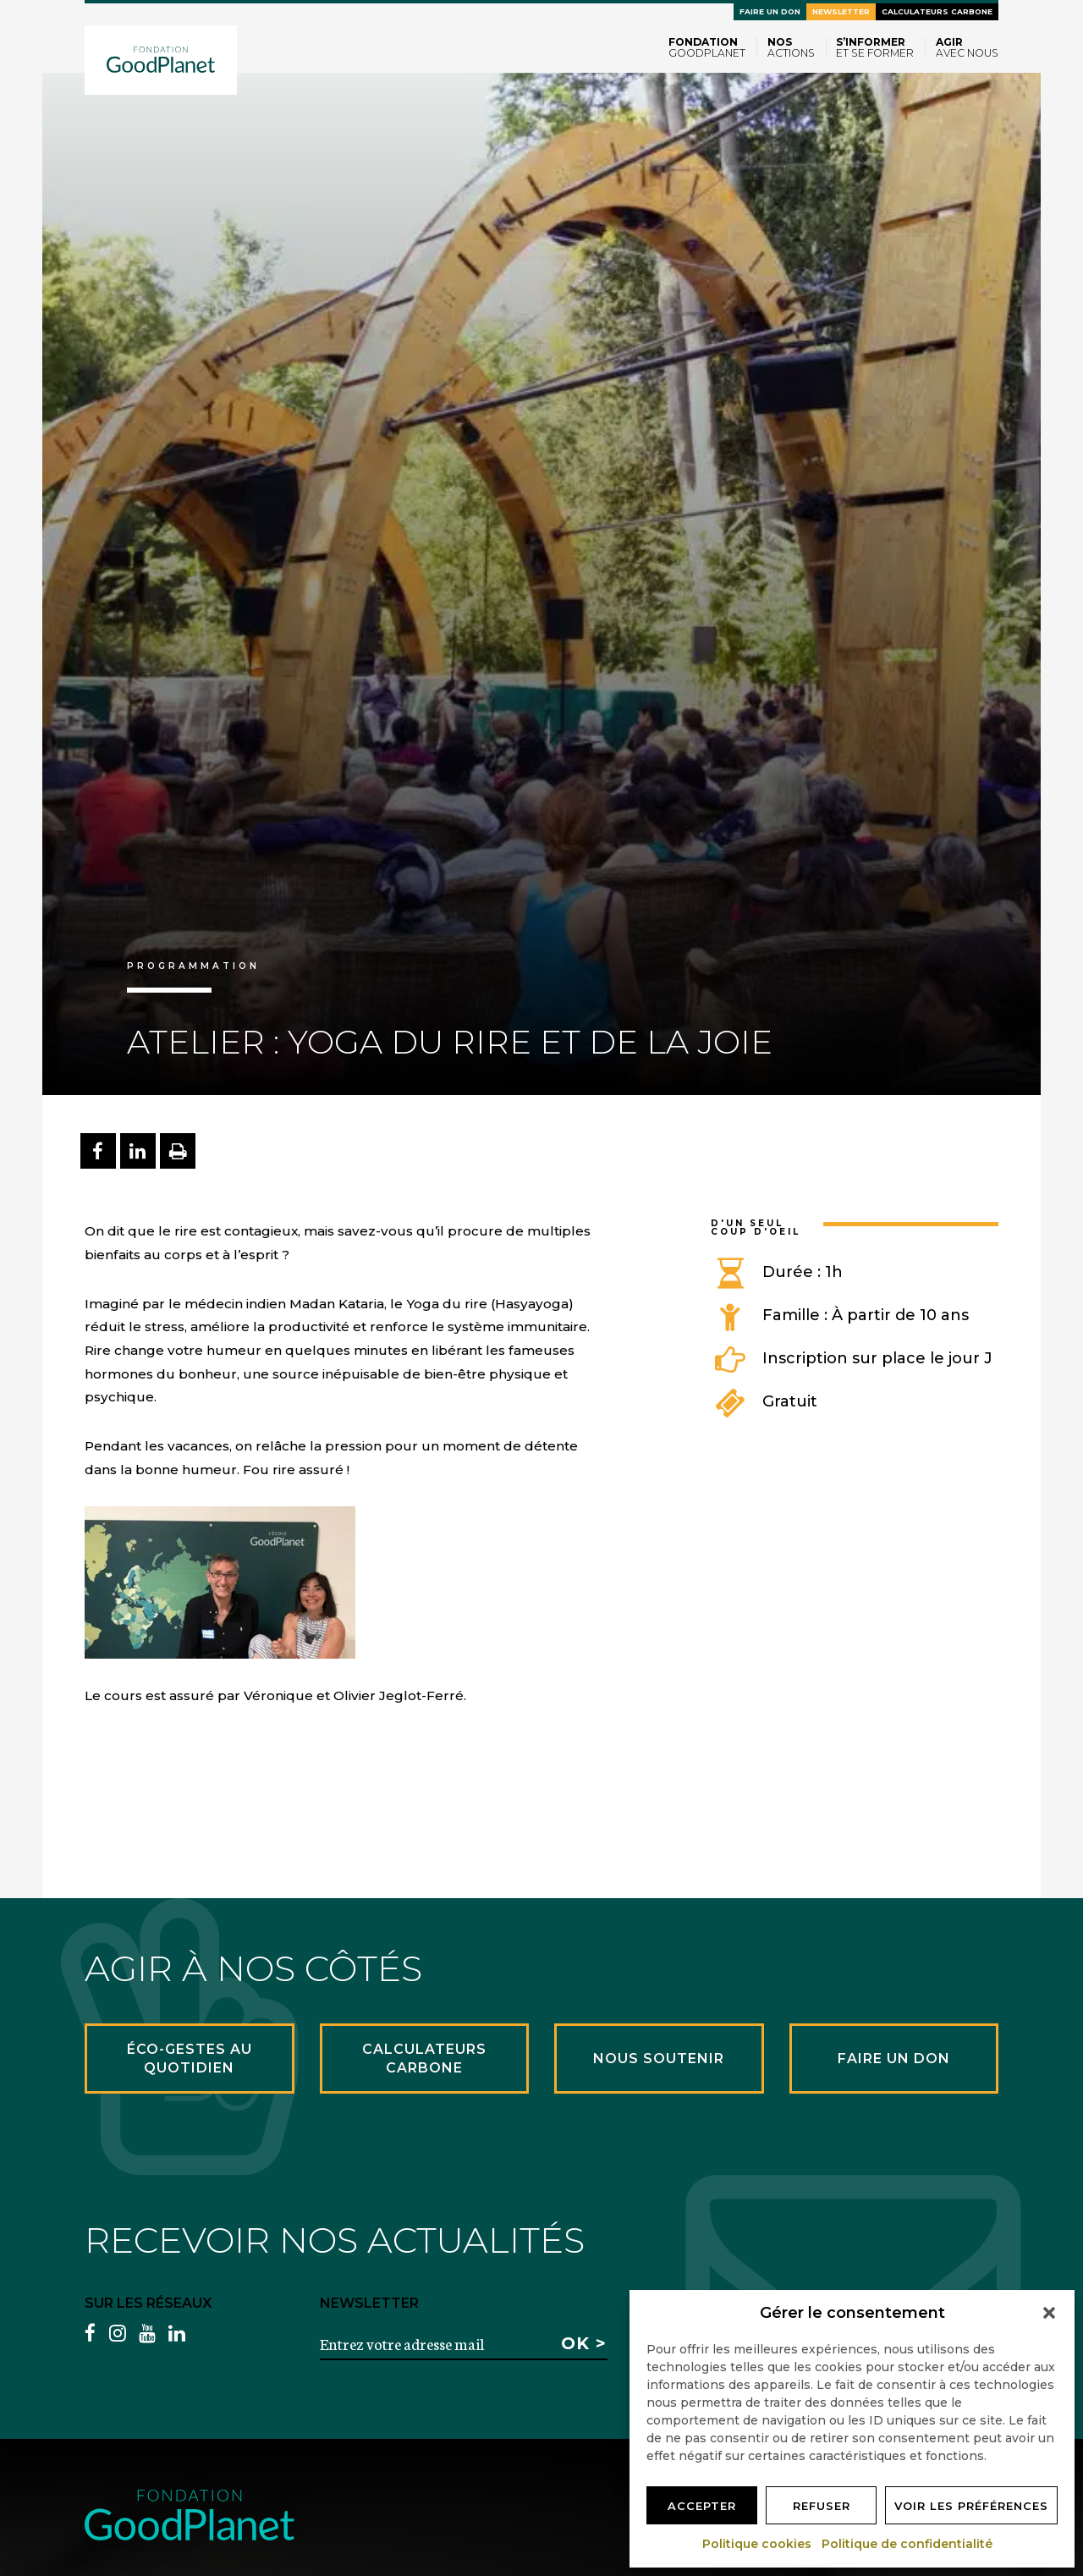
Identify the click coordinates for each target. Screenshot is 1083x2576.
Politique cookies (757, 2543)
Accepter (702, 2506)
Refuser (821, 2506)
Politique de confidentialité (908, 2543)
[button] (1049, 2312)
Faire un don (769, 11)
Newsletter (841, 11)
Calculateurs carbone (937, 11)
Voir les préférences (971, 2506)
